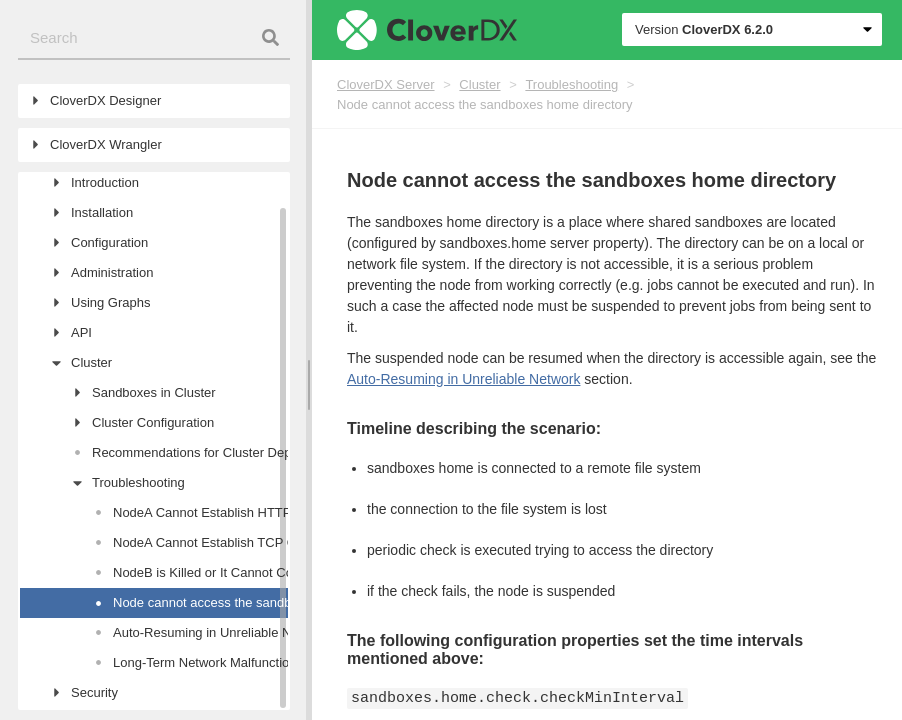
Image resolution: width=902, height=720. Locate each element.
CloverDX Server (386, 84)
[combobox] (154, 38)
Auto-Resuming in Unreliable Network (463, 379)
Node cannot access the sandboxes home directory (485, 104)
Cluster (479, 84)
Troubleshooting (571, 84)
